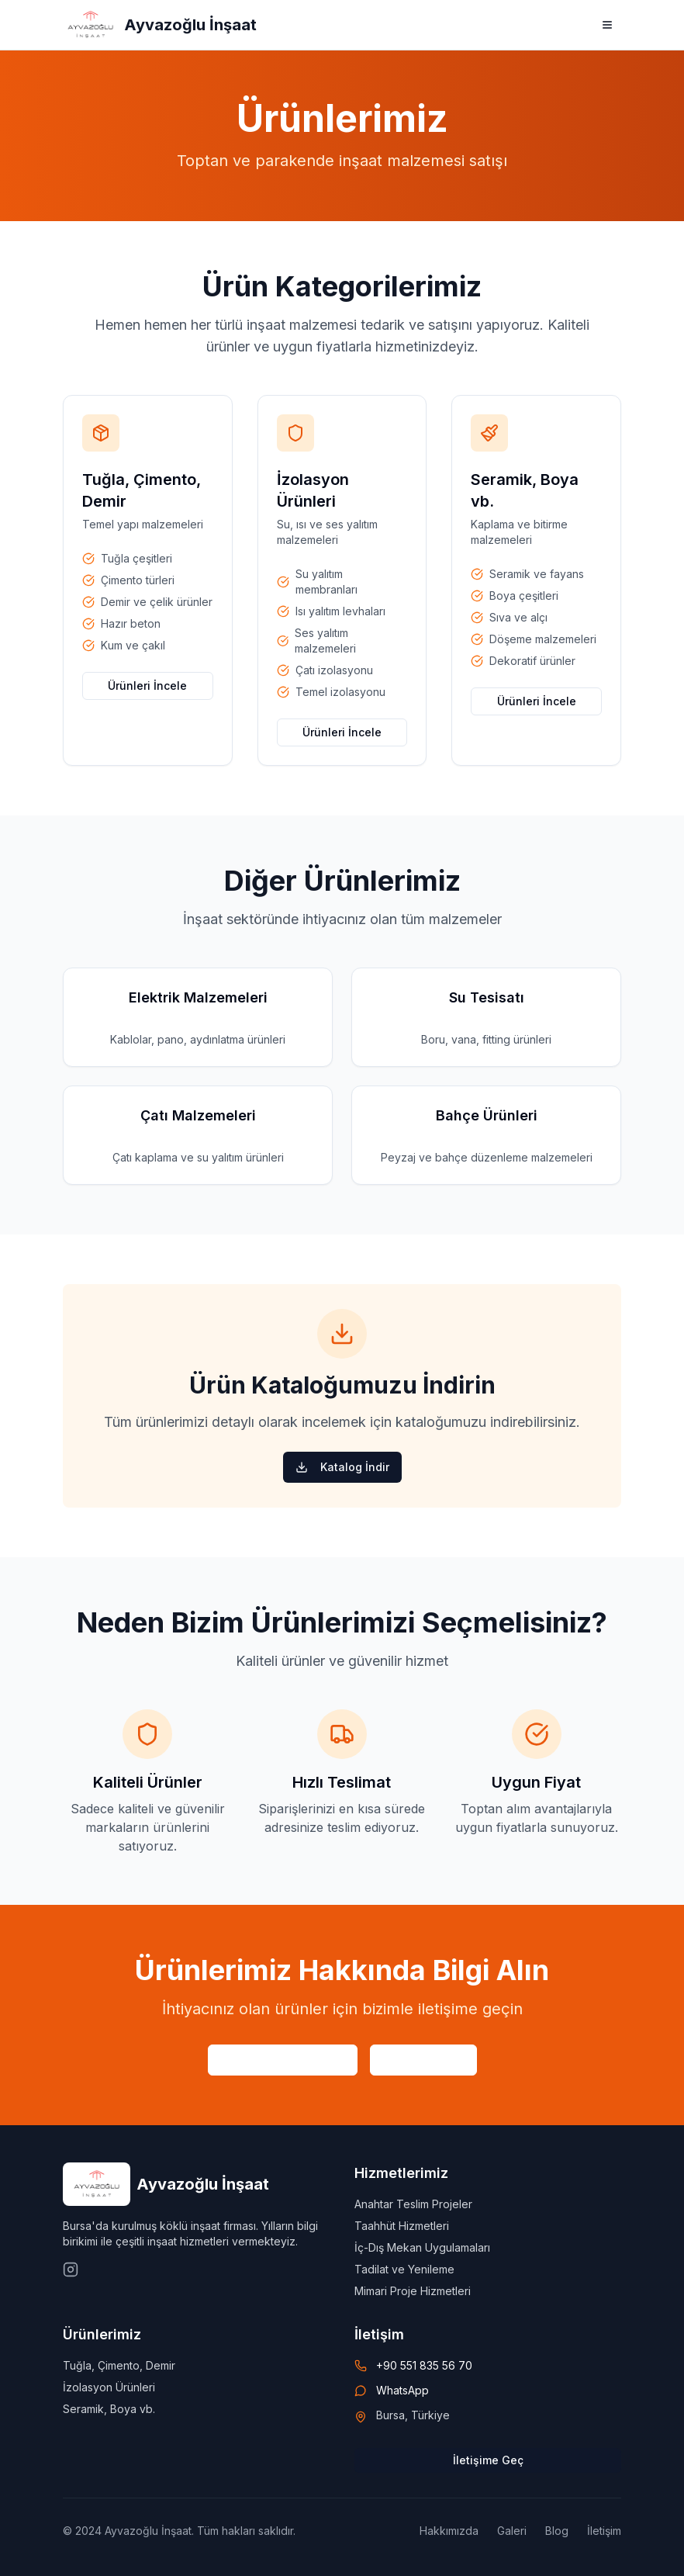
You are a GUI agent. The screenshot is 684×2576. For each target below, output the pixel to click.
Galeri (512, 2530)
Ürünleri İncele (147, 685)
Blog (556, 2530)
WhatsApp (402, 2390)
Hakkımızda (449, 2530)
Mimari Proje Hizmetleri (412, 2290)
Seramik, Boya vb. (109, 2408)
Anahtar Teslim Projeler (413, 2204)
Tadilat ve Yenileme (404, 2269)
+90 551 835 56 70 (424, 2365)
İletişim (604, 2530)
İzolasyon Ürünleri (109, 2387)
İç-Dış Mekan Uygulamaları (422, 2247)
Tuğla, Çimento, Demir (119, 2365)
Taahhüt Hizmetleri (401, 2225)
